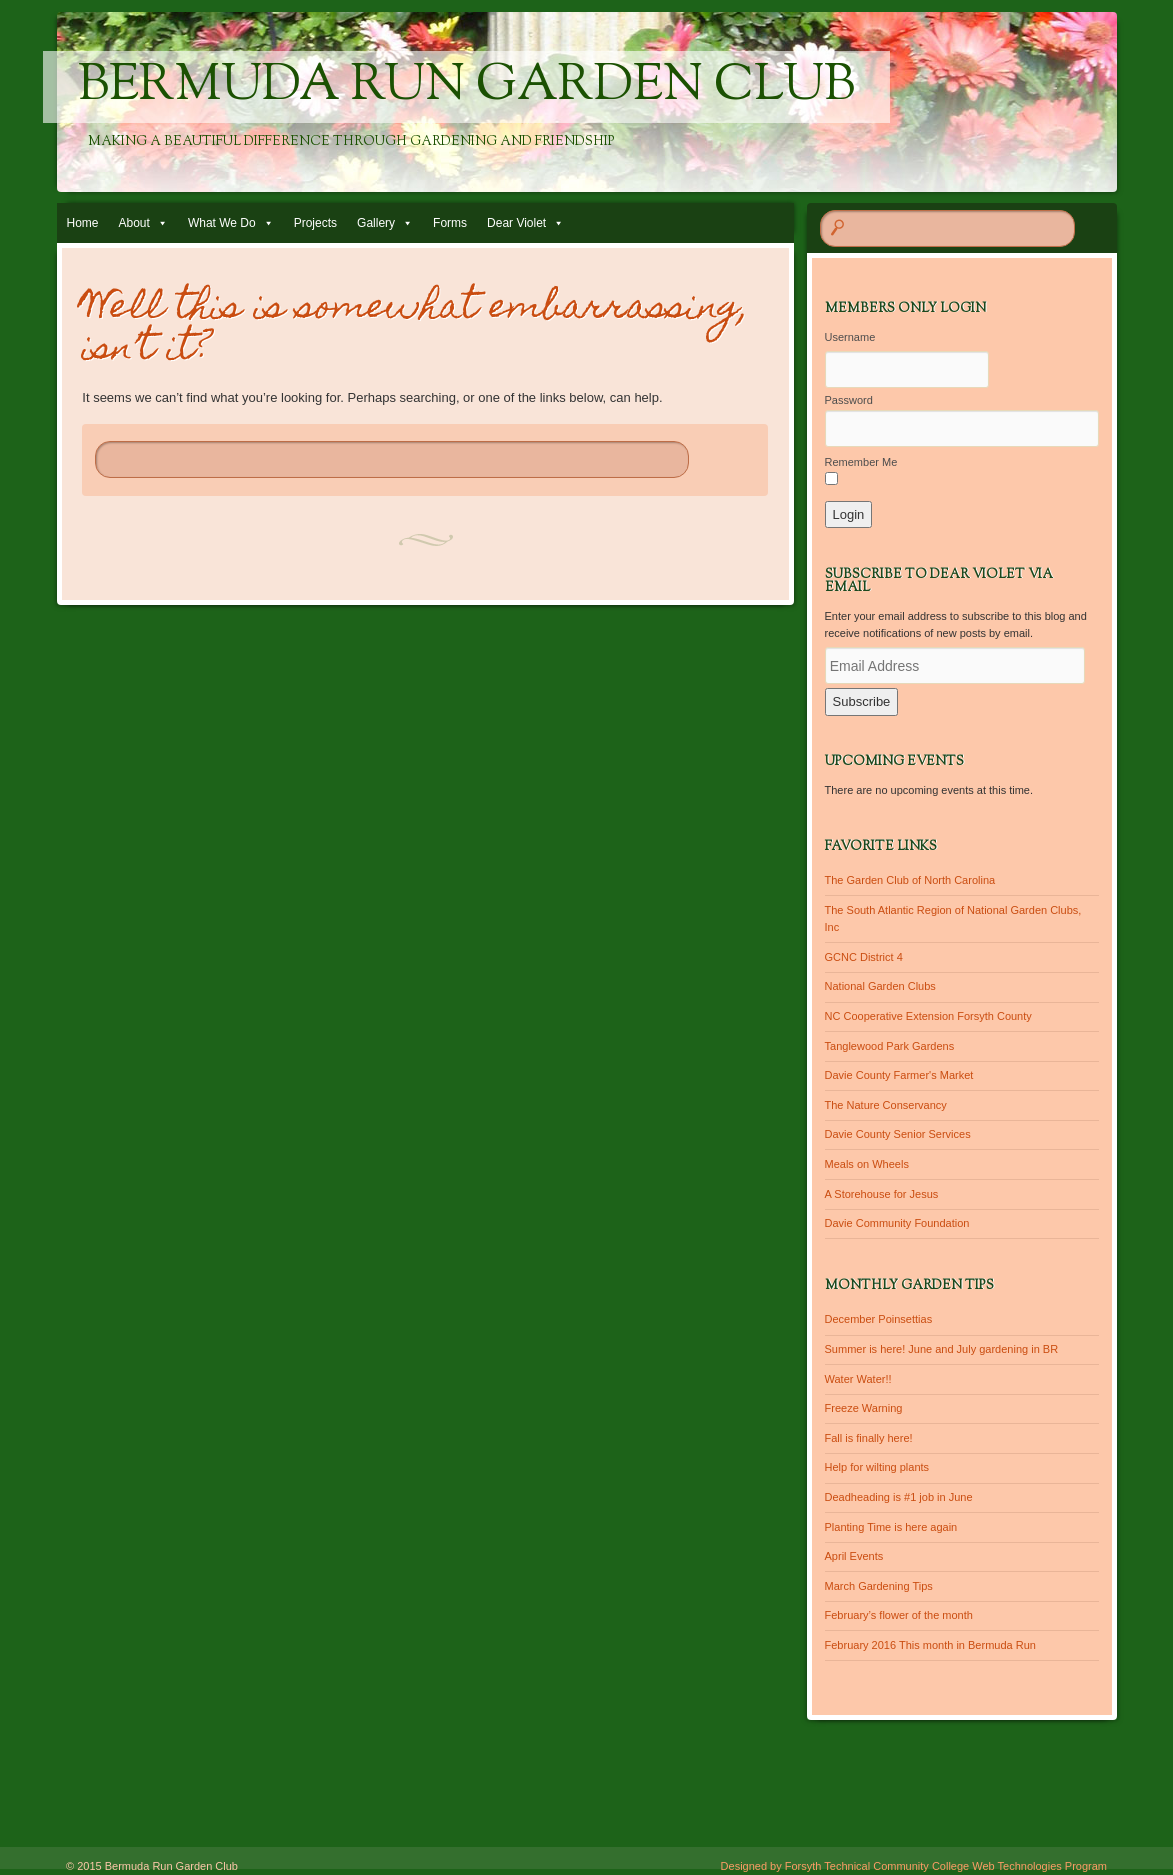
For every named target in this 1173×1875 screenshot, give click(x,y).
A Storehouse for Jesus (882, 1194)
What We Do (222, 223)
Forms (450, 223)
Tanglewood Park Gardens (890, 1046)
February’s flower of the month (899, 1615)
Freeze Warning (864, 1408)
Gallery (376, 223)
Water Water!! (858, 1379)
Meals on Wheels (867, 1164)
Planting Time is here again (891, 1527)
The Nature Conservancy (886, 1105)
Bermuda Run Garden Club (466, 87)
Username (850, 337)
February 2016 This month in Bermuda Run (930, 1645)
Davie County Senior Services (898, 1134)
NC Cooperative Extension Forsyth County (928, 1016)
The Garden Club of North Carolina (910, 880)
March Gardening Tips (879, 1586)
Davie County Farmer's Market (899, 1075)
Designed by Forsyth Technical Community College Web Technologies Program (914, 1866)
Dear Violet (516, 223)
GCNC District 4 (864, 957)
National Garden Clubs (880, 986)
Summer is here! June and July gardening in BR (942, 1349)
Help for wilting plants (877, 1467)
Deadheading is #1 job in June (899, 1497)
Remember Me (861, 462)
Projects (315, 223)
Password (849, 400)
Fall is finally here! (869, 1438)
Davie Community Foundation (897, 1223)
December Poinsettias (879, 1319)
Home (83, 223)
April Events (854, 1556)
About (134, 223)
